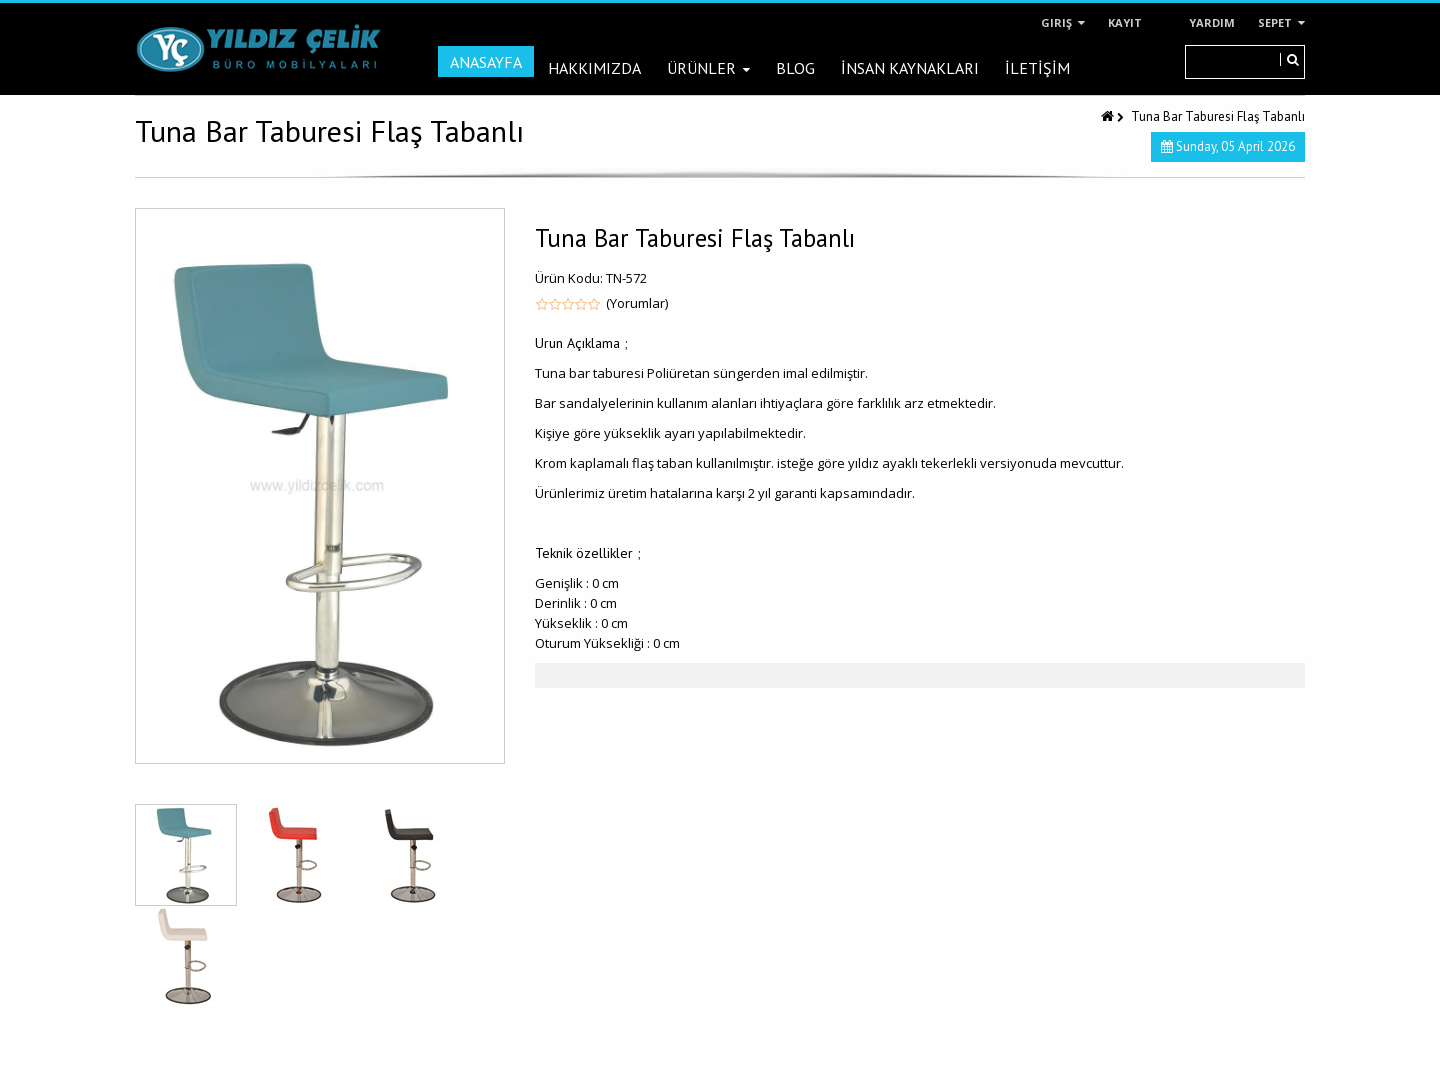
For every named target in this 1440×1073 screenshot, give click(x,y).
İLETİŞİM (1037, 68)
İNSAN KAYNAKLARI (910, 68)
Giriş (1063, 22)
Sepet (1281, 22)
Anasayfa (486, 62)
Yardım (1212, 22)
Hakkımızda (594, 68)
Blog (795, 68)
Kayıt (1125, 22)
